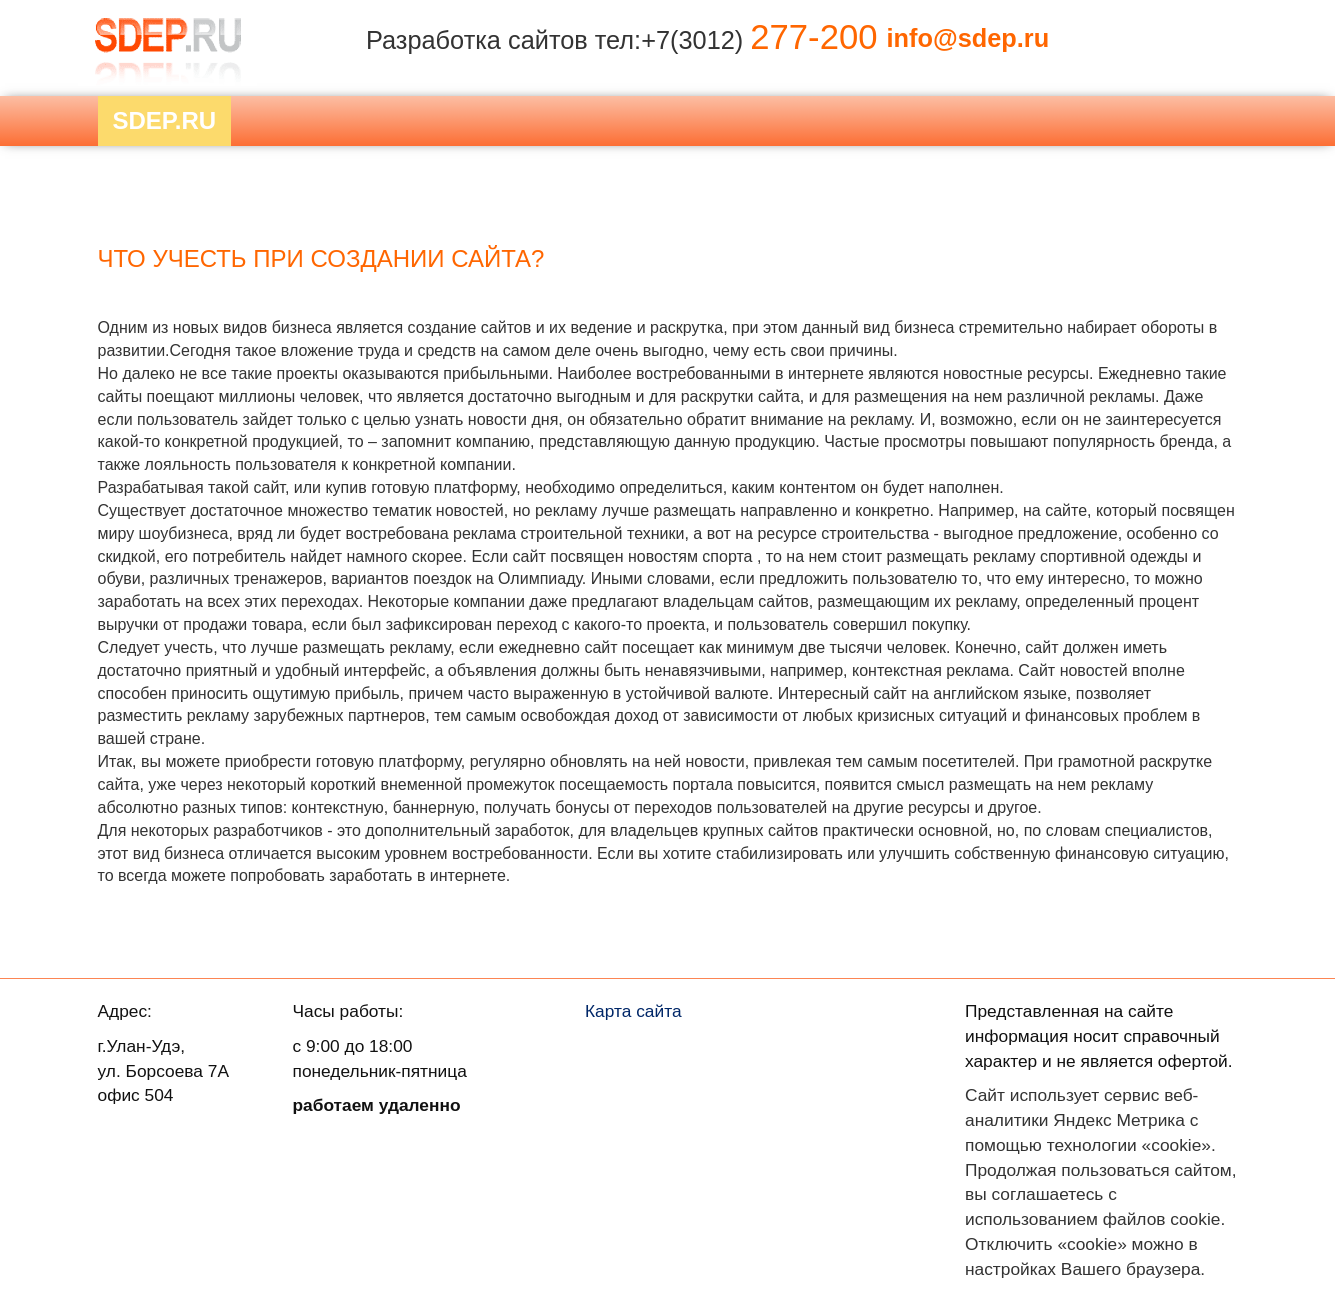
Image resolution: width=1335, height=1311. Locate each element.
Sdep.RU (165, 120)
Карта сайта (633, 1011)
